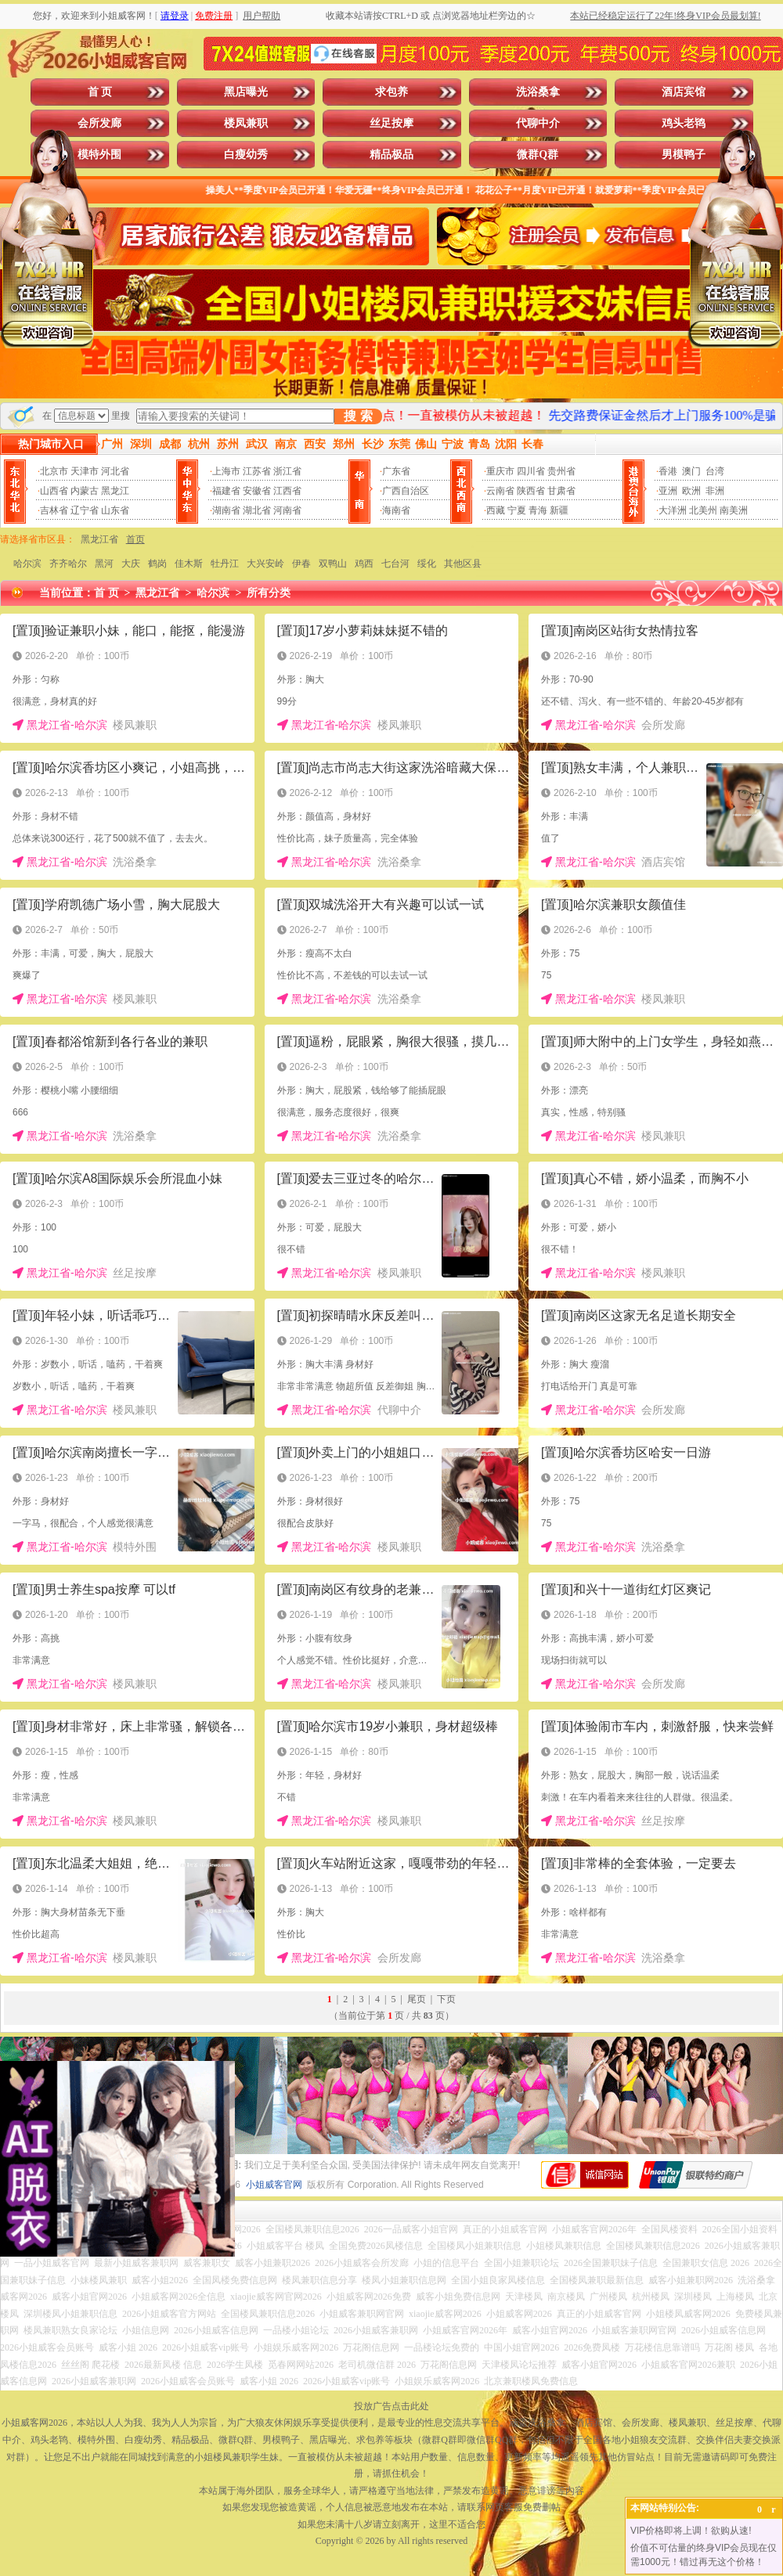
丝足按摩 (391, 123)
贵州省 (561, 471)
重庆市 (500, 471)
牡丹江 (225, 563)
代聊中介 (538, 123)
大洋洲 (673, 510)
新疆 (559, 510)
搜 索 (358, 416)
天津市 (84, 471)
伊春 (301, 563)
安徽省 (257, 490)
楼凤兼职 (246, 123)
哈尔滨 (27, 563)
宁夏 (516, 510)
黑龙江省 (99, 539)
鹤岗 (157, 563)
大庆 (130, 563)
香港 (668, 471)
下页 (446, 1999)
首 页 (100, 92)
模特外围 (99, 154)
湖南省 (226, 510)
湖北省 (257, 510)
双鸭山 (333, 563)
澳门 (691, 471)
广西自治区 (405, 490)
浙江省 (287, 471)
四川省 (531, 471)
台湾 (714, 471)
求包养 (391, 92)
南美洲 (734, 510)
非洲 (714, 490)
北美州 (703, 510)
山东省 (115, 510)
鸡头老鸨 (683, 123)
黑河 (104, 563)
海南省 (396, 510)
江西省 (287, 490)
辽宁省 (84, 510)
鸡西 (364, 563)
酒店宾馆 (683, 92)
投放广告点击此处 (391, 2406)
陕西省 (531, 490)
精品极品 (391, 154)
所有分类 (268, 593)
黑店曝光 (246, 92)
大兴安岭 (265, 563)
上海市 (226, 471)
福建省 (226, 490)
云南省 (500, 490)
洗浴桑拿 (538, 92)
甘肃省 (561, 490)
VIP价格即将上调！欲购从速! (691, 2530)
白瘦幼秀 (246, 154)
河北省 (115, 471)
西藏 (495, 510)
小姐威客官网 (274, 2184)
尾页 (416, 1999)
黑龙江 (115, 490)
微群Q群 (537, 154)
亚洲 (668, 490)
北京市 (54, 471)
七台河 (395, 563)
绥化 (426, 563)
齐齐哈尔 (68, 563)
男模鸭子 (683, 154)
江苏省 (257, 471)
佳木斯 (189, 563)
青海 (538, 510)
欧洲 (691, 490)
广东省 (396, 471)
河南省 (287, 510)
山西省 (54, 490)
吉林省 (54, 510)
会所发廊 (99, 123)
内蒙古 (84, 490)
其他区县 (463, 563)
